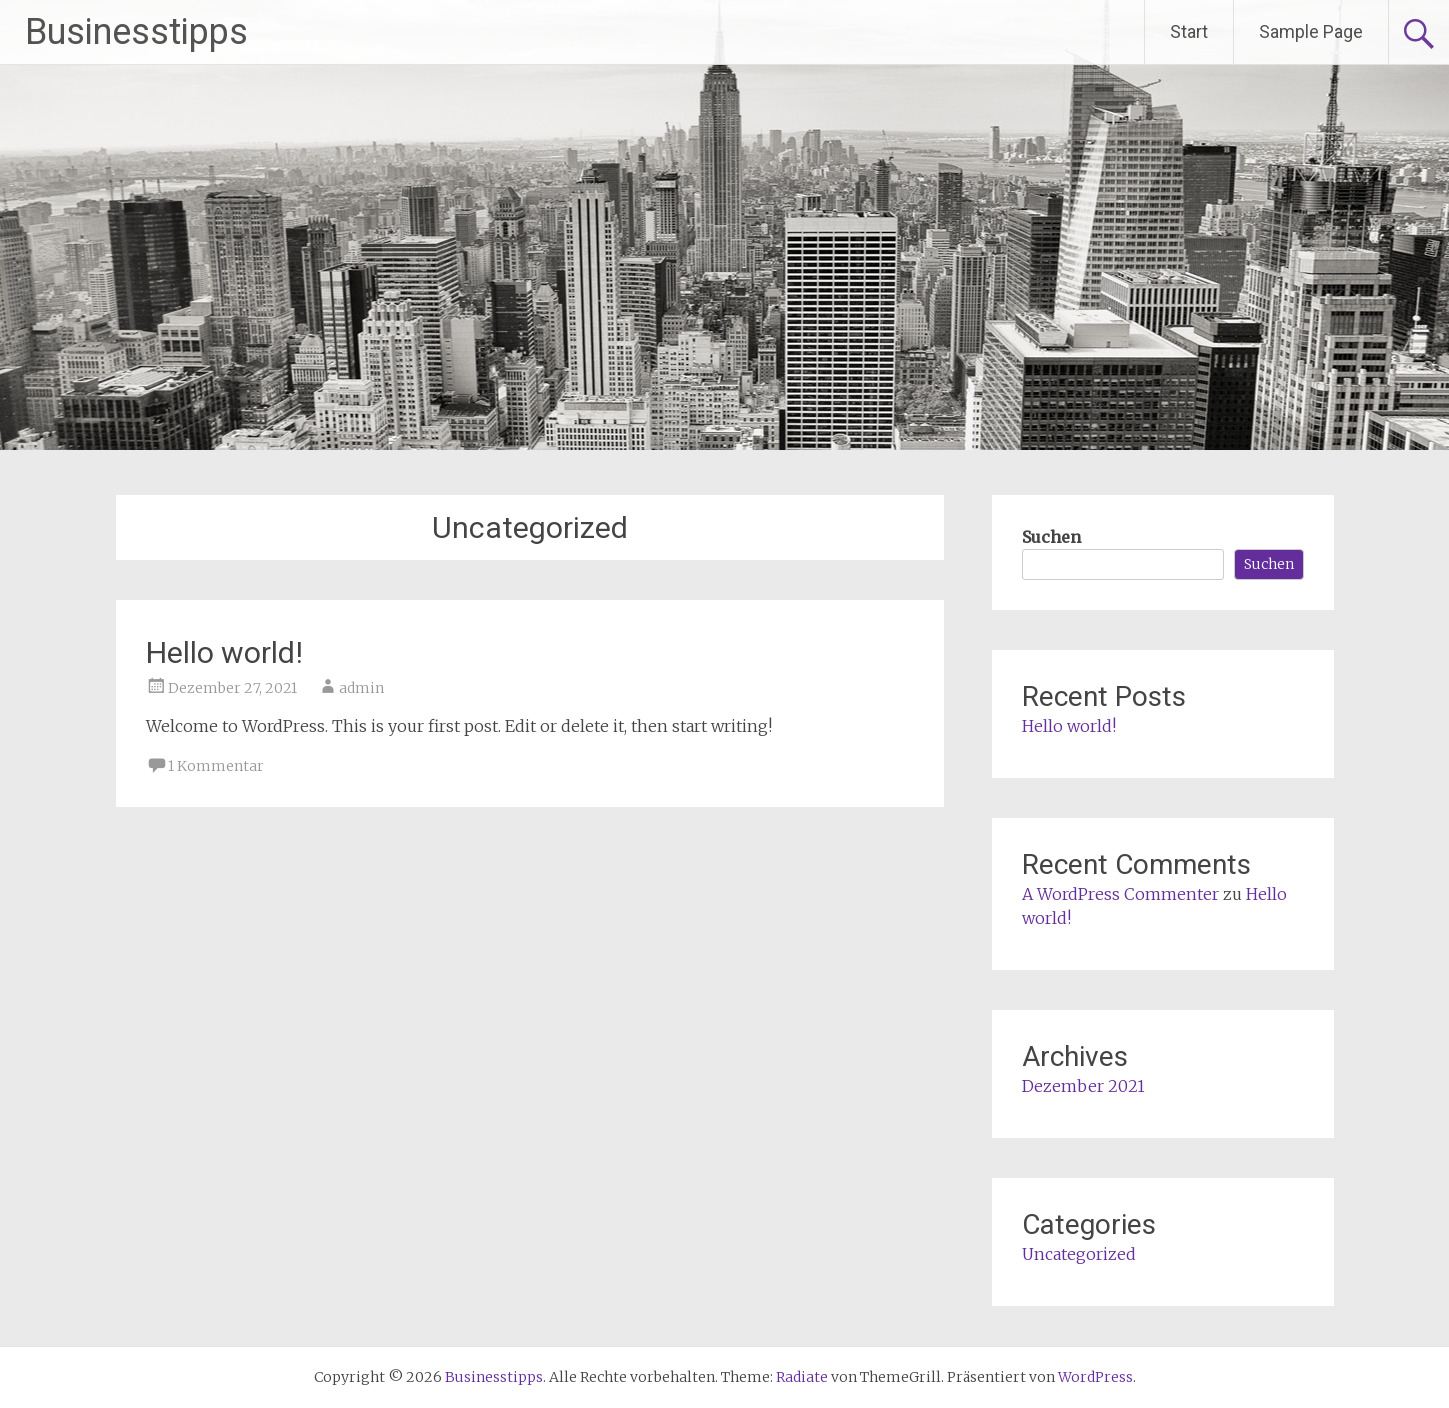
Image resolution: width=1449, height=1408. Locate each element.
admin (361, 688)
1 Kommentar (216, 766)
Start (1189, 31)
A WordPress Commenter (1120, 894)
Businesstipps (136, 32)
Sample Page (1311, 31)
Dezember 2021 (1083, 1086)
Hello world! (224, 652)
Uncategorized (1079, 1254)
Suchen (1051, 537)
